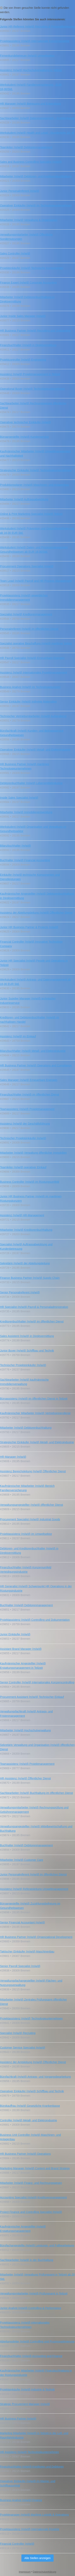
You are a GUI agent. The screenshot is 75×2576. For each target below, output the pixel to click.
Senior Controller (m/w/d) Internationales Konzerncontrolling (37, 1682)
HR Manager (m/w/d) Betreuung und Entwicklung (30, 103)
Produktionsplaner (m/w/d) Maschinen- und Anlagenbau (34, 484)
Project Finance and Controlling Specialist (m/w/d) (31, 2212)
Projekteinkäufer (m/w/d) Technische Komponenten (31, 268)
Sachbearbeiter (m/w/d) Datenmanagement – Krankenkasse (37, 118)
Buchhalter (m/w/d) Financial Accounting (25, 860)
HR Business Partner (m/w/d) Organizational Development (36, 1937)
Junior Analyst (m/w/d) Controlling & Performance (30, 2308)
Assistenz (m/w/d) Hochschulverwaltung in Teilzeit (31, 70)
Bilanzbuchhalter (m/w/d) (15, 845)
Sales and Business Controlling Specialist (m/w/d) (31, 161)
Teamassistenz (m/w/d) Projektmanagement (27, 1109)
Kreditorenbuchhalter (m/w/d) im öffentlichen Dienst (32, 1321)
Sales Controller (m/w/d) (15, 253)
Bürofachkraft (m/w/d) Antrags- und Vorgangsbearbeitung (35, 2076)
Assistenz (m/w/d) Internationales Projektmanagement (33, 672)
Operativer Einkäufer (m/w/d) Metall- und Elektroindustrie (35, 749)
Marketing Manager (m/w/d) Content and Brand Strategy (35, 2168)
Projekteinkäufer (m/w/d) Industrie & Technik (27, 2389)
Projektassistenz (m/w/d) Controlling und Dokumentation (35, 1619)
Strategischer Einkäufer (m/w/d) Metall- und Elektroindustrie (37, 1442)
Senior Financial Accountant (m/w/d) (22, 1922)
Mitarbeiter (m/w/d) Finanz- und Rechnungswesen (31, 2182)
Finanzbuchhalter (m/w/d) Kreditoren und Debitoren (32, 2466)
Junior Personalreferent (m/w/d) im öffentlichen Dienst (33, 1874)
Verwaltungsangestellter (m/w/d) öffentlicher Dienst (31, 1504)
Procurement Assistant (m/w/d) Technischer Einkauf (32, 1696)
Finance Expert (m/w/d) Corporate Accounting (28, 282)
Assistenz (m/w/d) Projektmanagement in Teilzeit (30, 374)
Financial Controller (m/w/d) (17, 2543)
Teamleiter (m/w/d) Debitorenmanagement (26, 147)
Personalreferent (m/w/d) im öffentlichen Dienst (29, 628)
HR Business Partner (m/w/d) (18, 2418)
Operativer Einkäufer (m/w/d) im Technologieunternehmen (36, 205)
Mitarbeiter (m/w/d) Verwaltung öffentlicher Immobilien (33, 1152)
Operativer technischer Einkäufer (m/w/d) (25, 422)
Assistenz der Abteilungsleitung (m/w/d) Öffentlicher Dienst (36, 912)
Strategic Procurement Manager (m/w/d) (25, 2404)
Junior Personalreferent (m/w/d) (19, 190)
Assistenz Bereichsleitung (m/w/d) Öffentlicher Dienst (33, 1471)
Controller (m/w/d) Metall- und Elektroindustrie (28, 2120)
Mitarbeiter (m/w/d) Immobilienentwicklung (26, 812)
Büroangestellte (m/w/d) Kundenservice (24, 436)
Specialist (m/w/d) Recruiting (17, 2033)
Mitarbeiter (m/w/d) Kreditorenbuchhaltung (26, 1229)
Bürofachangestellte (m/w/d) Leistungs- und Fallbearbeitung (37, 2245)
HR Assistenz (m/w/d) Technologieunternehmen (29, 2452)
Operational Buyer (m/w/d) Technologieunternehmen (32, 388)
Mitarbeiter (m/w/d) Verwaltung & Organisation (28, 220)
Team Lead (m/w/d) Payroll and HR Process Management (36, 580)
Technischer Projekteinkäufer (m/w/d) (23, 1138)
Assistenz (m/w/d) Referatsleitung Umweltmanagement (34, 1889)
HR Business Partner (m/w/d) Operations (25, 2153)
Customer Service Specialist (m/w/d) (22, 2047)
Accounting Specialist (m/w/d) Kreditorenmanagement (33, 2197)
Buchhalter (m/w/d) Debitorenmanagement (26, 1605)
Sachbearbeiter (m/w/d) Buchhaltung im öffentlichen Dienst (36, 1793)
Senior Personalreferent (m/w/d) (20, 1292)
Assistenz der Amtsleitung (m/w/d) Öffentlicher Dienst (33, 2062)
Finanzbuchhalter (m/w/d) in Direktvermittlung (28, 345)
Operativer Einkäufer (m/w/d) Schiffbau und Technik (32, 2091)
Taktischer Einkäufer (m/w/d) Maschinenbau (27, 1951)
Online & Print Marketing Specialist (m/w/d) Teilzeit (31, 513)
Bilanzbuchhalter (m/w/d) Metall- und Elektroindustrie (33, 1050)
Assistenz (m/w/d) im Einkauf (18, 1036)
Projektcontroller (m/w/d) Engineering (23, 359)
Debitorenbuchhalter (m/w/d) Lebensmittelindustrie (31, 783)
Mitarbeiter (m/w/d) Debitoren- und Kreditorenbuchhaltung (36, 176)
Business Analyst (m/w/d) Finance (21, 2500)
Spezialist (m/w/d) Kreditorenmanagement (26, 614)
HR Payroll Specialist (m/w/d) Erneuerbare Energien (32, 658)
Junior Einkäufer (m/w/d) (15, 1634)
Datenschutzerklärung (44, 2571)
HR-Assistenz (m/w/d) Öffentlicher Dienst (25, 1778)
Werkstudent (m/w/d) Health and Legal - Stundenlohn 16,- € (37, 132)
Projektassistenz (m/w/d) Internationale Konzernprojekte (34, 41)
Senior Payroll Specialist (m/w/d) (20, 1966)
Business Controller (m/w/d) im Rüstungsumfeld (29, 1181)
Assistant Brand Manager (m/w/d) (21, 1648)
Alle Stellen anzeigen (37, 2558)
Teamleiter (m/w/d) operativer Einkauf (23, 1167)
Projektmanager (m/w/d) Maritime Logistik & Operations (34, 2514)
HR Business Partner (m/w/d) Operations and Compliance (36, 1065)
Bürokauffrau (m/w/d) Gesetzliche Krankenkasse (30, 2105)
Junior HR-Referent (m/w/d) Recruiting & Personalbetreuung (37, 26)
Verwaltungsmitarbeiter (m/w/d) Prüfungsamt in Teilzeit (33, 2293)
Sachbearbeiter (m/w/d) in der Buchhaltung (26, 2260)
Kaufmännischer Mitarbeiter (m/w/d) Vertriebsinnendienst (35, 1413)
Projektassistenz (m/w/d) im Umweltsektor (26, 1533)
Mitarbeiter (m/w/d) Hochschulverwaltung (25, 1730)
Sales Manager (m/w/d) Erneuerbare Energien (28, 1080)
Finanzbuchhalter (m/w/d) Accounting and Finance (31, 2356)
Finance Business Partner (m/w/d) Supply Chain (30, 1277)
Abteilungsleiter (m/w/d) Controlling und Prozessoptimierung (37, 2341)
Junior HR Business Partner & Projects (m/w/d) (29, 927)
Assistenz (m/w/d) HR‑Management (22, 1215)
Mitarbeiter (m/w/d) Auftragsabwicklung (24, 499)
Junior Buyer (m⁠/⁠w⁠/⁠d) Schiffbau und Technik (27, 1350)
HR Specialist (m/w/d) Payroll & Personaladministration (34, 1307)
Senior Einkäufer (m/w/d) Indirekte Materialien (28, 701)
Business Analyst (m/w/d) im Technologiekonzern (30, 687)
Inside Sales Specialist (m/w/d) (19, 797)
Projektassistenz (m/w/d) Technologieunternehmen (31, 2018)
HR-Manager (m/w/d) (13, 1456)
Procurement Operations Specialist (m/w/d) (26, 566)
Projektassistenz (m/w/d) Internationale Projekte (29, 2529)
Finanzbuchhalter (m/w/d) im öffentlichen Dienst (29, 1094)
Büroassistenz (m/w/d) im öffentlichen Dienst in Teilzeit (33, 1398)
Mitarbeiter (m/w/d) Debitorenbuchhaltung (26, 1427)
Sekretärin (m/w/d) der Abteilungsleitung (25, 1263)
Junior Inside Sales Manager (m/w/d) (23, 316)
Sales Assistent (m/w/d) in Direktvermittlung (27, 1336)
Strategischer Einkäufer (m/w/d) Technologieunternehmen (35, 470)
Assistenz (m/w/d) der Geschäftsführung (25, 1123)
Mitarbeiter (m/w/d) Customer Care (21, 1859)
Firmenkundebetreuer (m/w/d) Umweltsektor (27, 55)
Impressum (25, 2571)
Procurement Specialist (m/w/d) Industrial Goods (30, 1519)
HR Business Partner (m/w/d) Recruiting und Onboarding (35, 330)
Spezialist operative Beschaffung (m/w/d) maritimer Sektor (36, 643)
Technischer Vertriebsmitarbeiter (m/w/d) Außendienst (33, 716)
